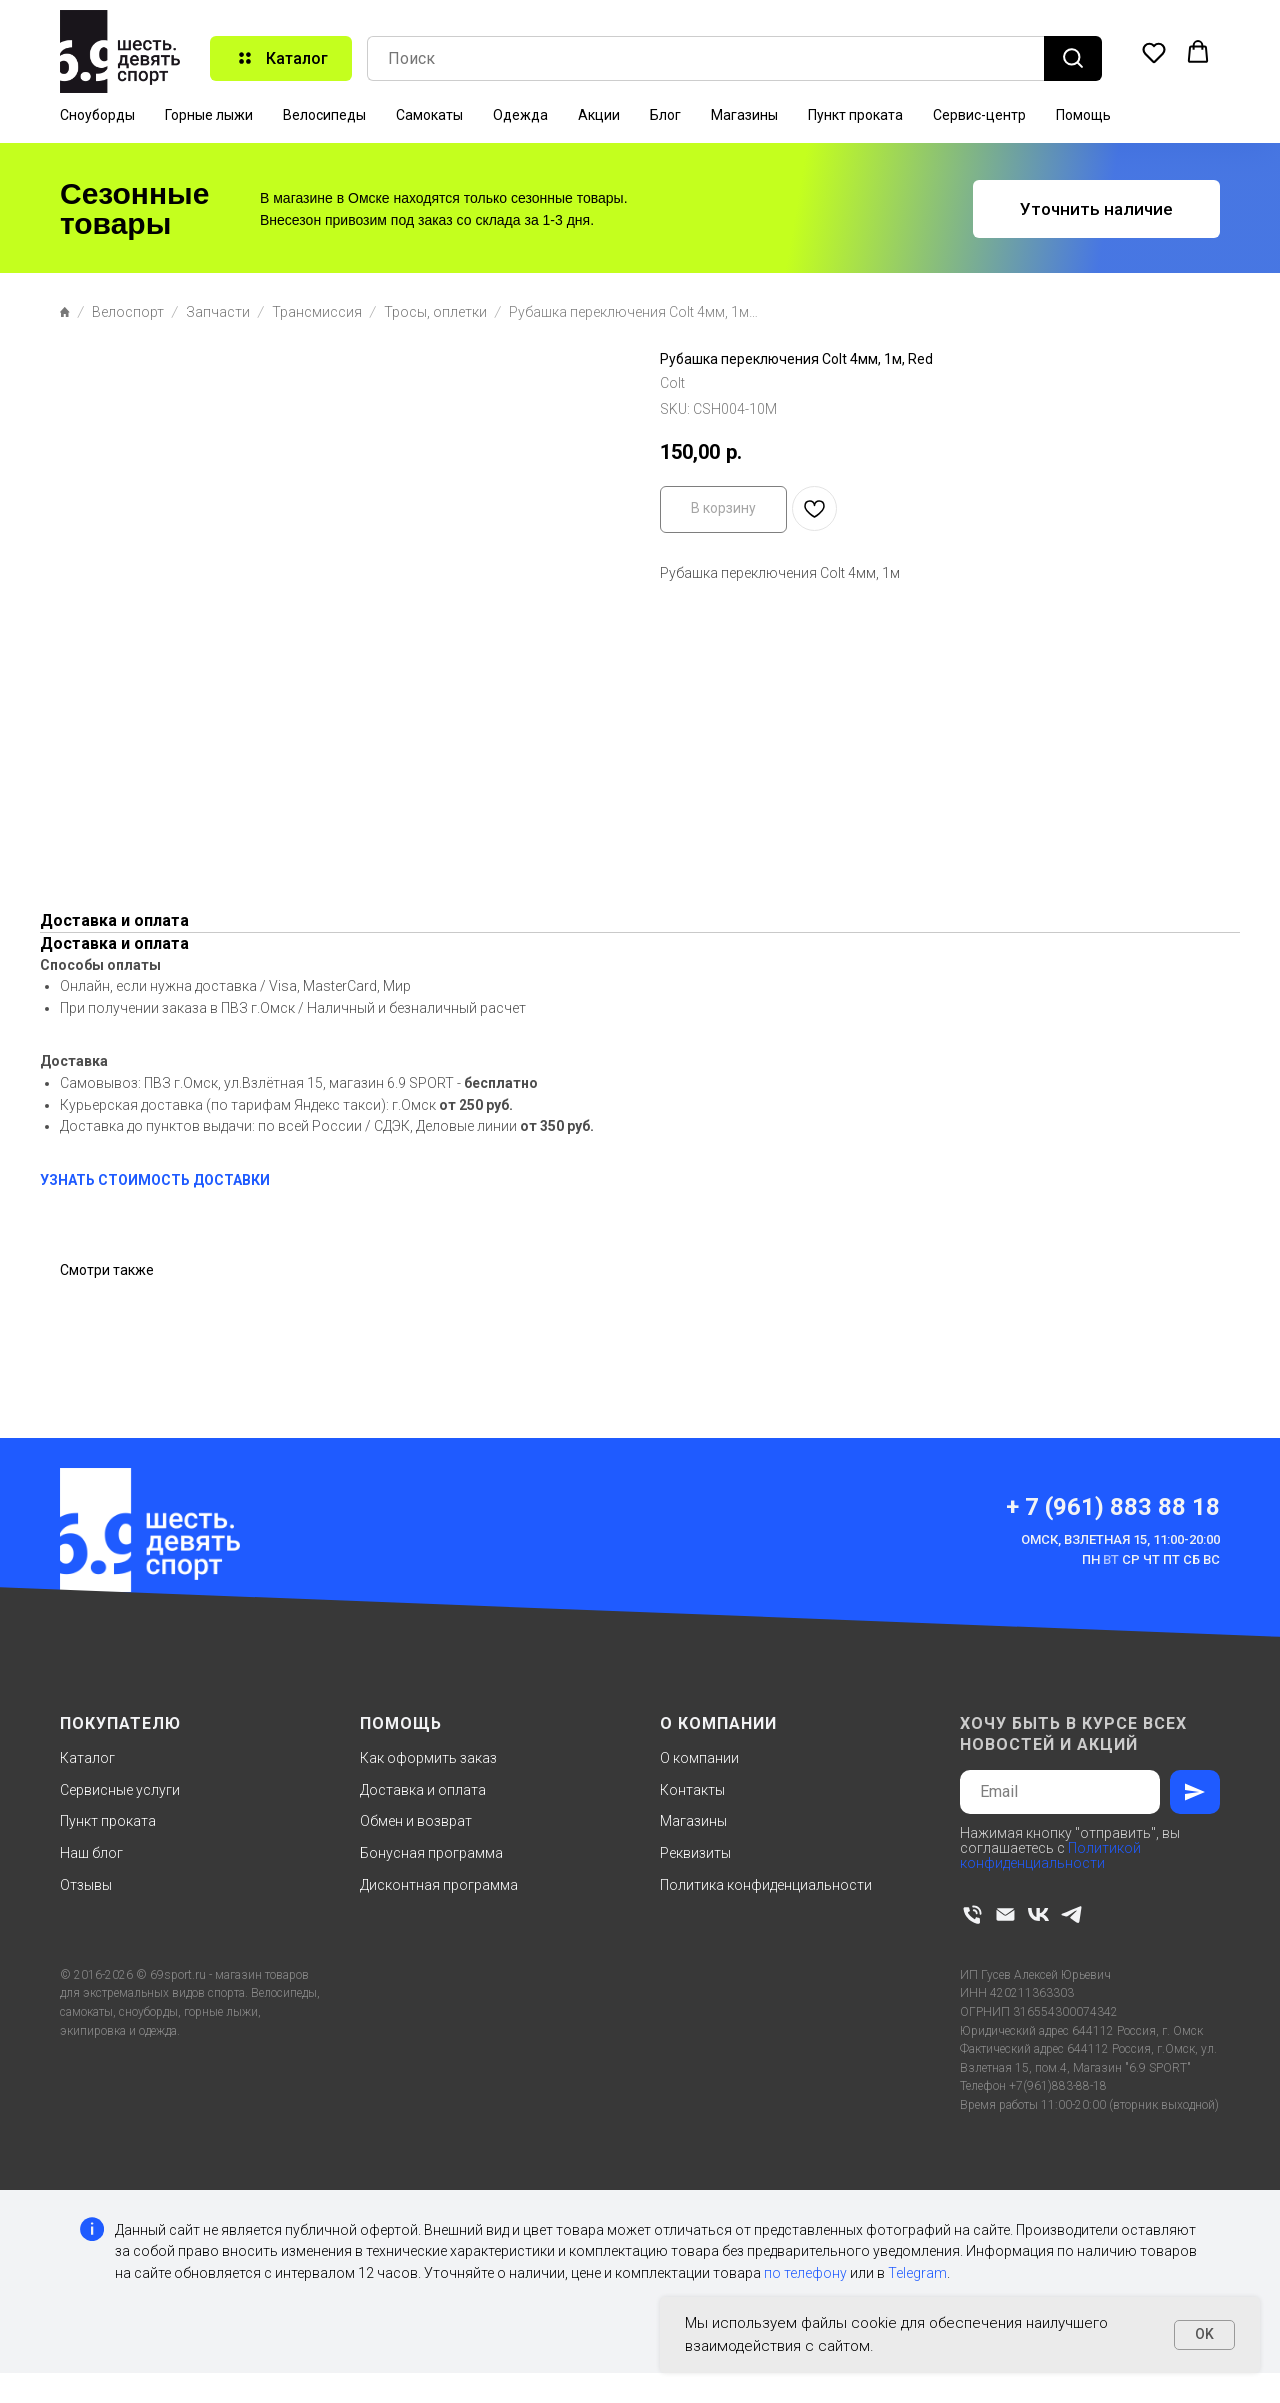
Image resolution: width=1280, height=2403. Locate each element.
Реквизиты (695, 1853)
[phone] (972, 1914)
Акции (599, 115)
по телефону (805, 2273)
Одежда (520, 115)
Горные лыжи (209, 115)
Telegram (917, 2273)
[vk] (1038, 1914)
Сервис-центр (979, 115)
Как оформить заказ (428, 1758)
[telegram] (1071, 1914)
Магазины (744, 115)
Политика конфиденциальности (766, 1885)
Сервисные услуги (120, 1790)
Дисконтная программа (439, 1885)
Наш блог (91, 1853)
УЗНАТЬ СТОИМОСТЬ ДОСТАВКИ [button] (155, 1180)
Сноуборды (97, 115)
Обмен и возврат (416, 1821)
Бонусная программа (431, 1853)
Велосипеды (324, 115)
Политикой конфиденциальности (1050, 1855)
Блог (665, 115)
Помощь (1083, 115)
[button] (1154, 52)
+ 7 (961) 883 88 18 (1113, 1507)
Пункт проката (855, 115)
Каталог (87, 1758)
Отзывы (86, 1885)
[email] (1005, 1914)
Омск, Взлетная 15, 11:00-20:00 (1120, 1539)
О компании (699, 1758)
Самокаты (429, 115)
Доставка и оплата (423, 1790)
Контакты (692, 1790)
